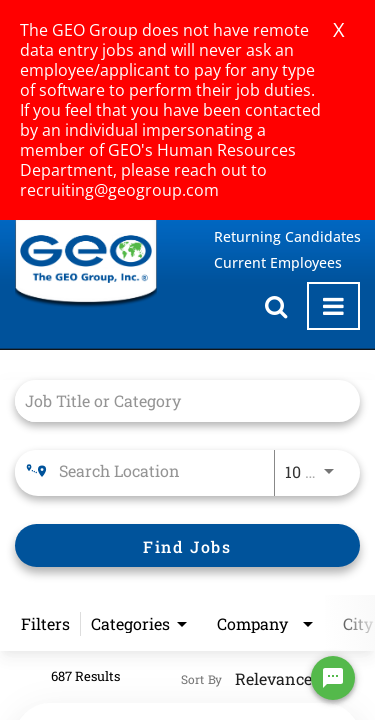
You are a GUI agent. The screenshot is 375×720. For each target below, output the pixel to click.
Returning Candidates (287, 236)
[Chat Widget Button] (333, 678)
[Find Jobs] (187, 545)
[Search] (187, 545)
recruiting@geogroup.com (119, 190)
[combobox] (177, 400)
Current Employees (278, 262)
